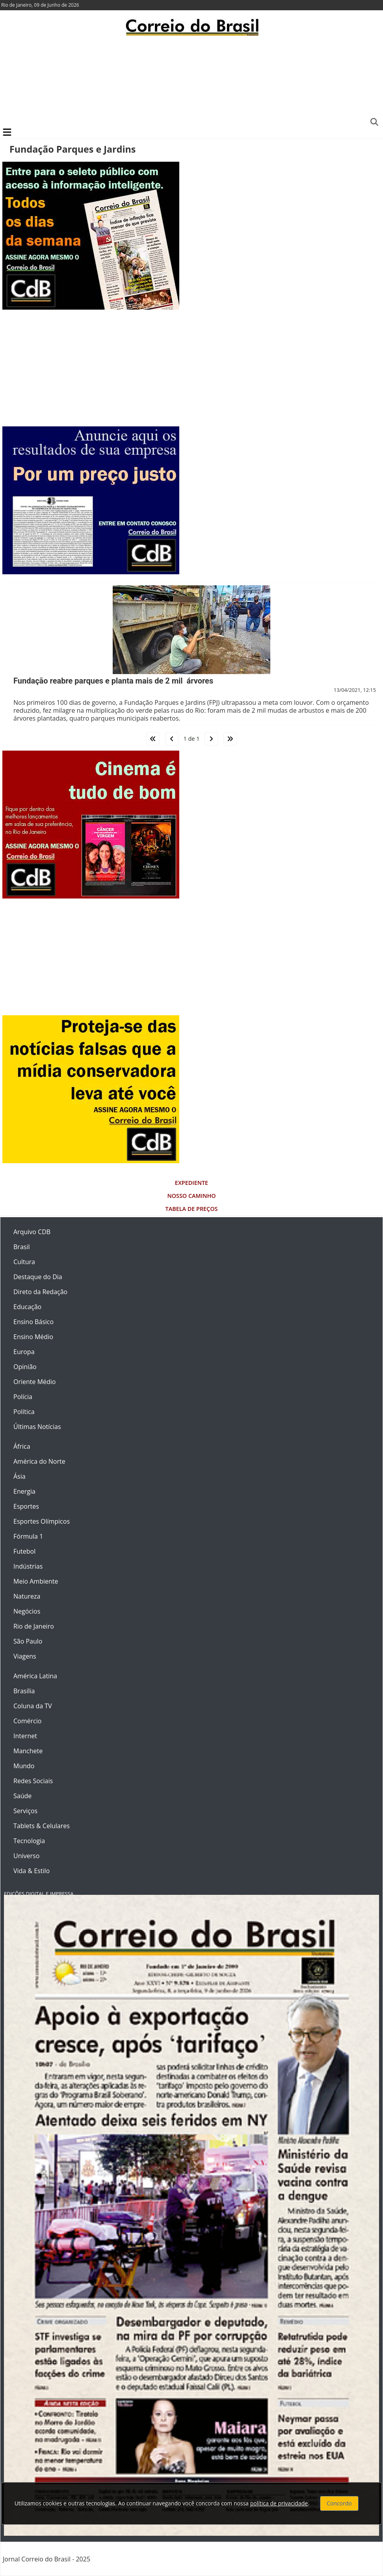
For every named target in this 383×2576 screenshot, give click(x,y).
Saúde (22, 1795)
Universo (26, 1855)
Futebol (24, 1551)
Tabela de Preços (191, 1208)
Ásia (19, 1476)
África (21, 1446)
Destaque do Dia (37, 1276)
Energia (24, 1491)
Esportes (26, 1506)
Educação (27, 1306)
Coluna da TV (32, 1706)
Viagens (24, 1656)
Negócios (26, 1611)
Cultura (24, 1261)
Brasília (24, 1691)
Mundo (23, 1766)
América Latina (35, 1676)
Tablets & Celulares (41, 1825)
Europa (24, 1351)
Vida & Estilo (31, 1870)
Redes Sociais (33, 1780)
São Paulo (27, 1641)
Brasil (21, 1246)
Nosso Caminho (191, 1195)
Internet (25, 1736)
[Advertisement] (191, 80)
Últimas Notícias (37, 1426)
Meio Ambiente (35, 1581)
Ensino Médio (33, 1336)
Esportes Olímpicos (41, 1521)
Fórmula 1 (28, 1536)
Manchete (28, 1751)
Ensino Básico (33, 1321)
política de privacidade (279, 2503)
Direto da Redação (40, 1291)
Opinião (25, 1366)
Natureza (26, 1596)
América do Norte (39, 1461)
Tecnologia (29, 1840)
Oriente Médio (34, 1381)
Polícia (22, 1396)
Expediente (191, 1182)
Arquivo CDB (31, 1231)
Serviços (25, 1810)
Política (24, 1411)
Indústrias (28, 1566)
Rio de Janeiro (33, 1626)
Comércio (27, 1721)
